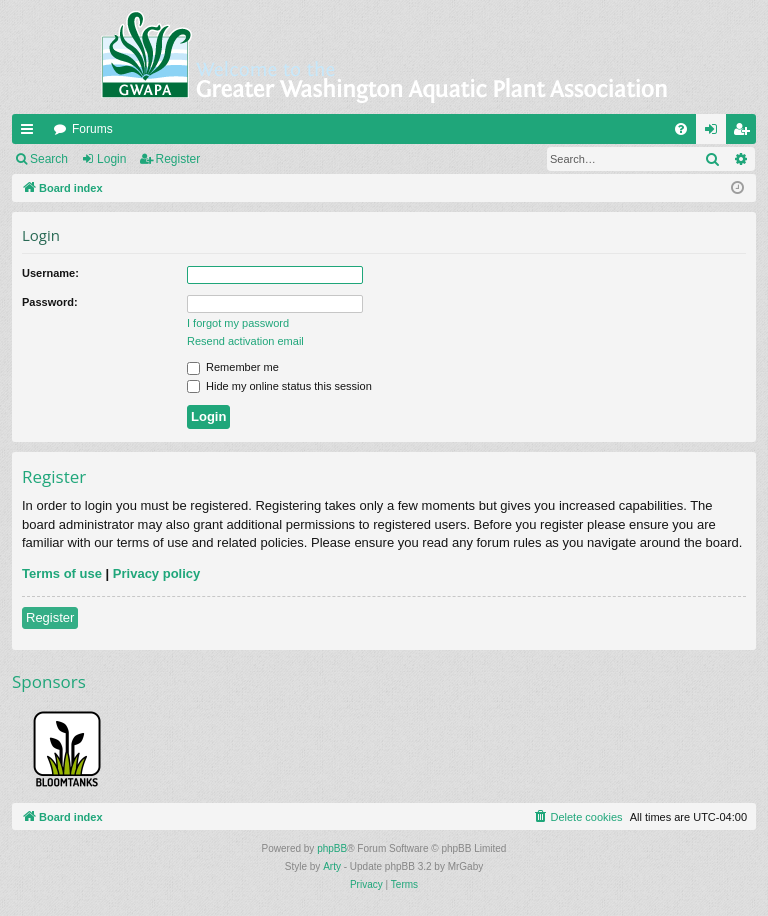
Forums (92, 129)
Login (111, 159)
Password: (50, 302)
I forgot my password (238, 323)
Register (178, 159)
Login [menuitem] (715, 133)
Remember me (233, 367)
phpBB (332, 848)
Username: (50, 273)
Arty (332, 866)
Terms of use (62, 573)
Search (49, 159)
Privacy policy (156, 573)
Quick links (31, 133)
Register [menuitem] (745, 133)
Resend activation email (245, 341)
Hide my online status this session (279, 386)
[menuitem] (681, 129)
